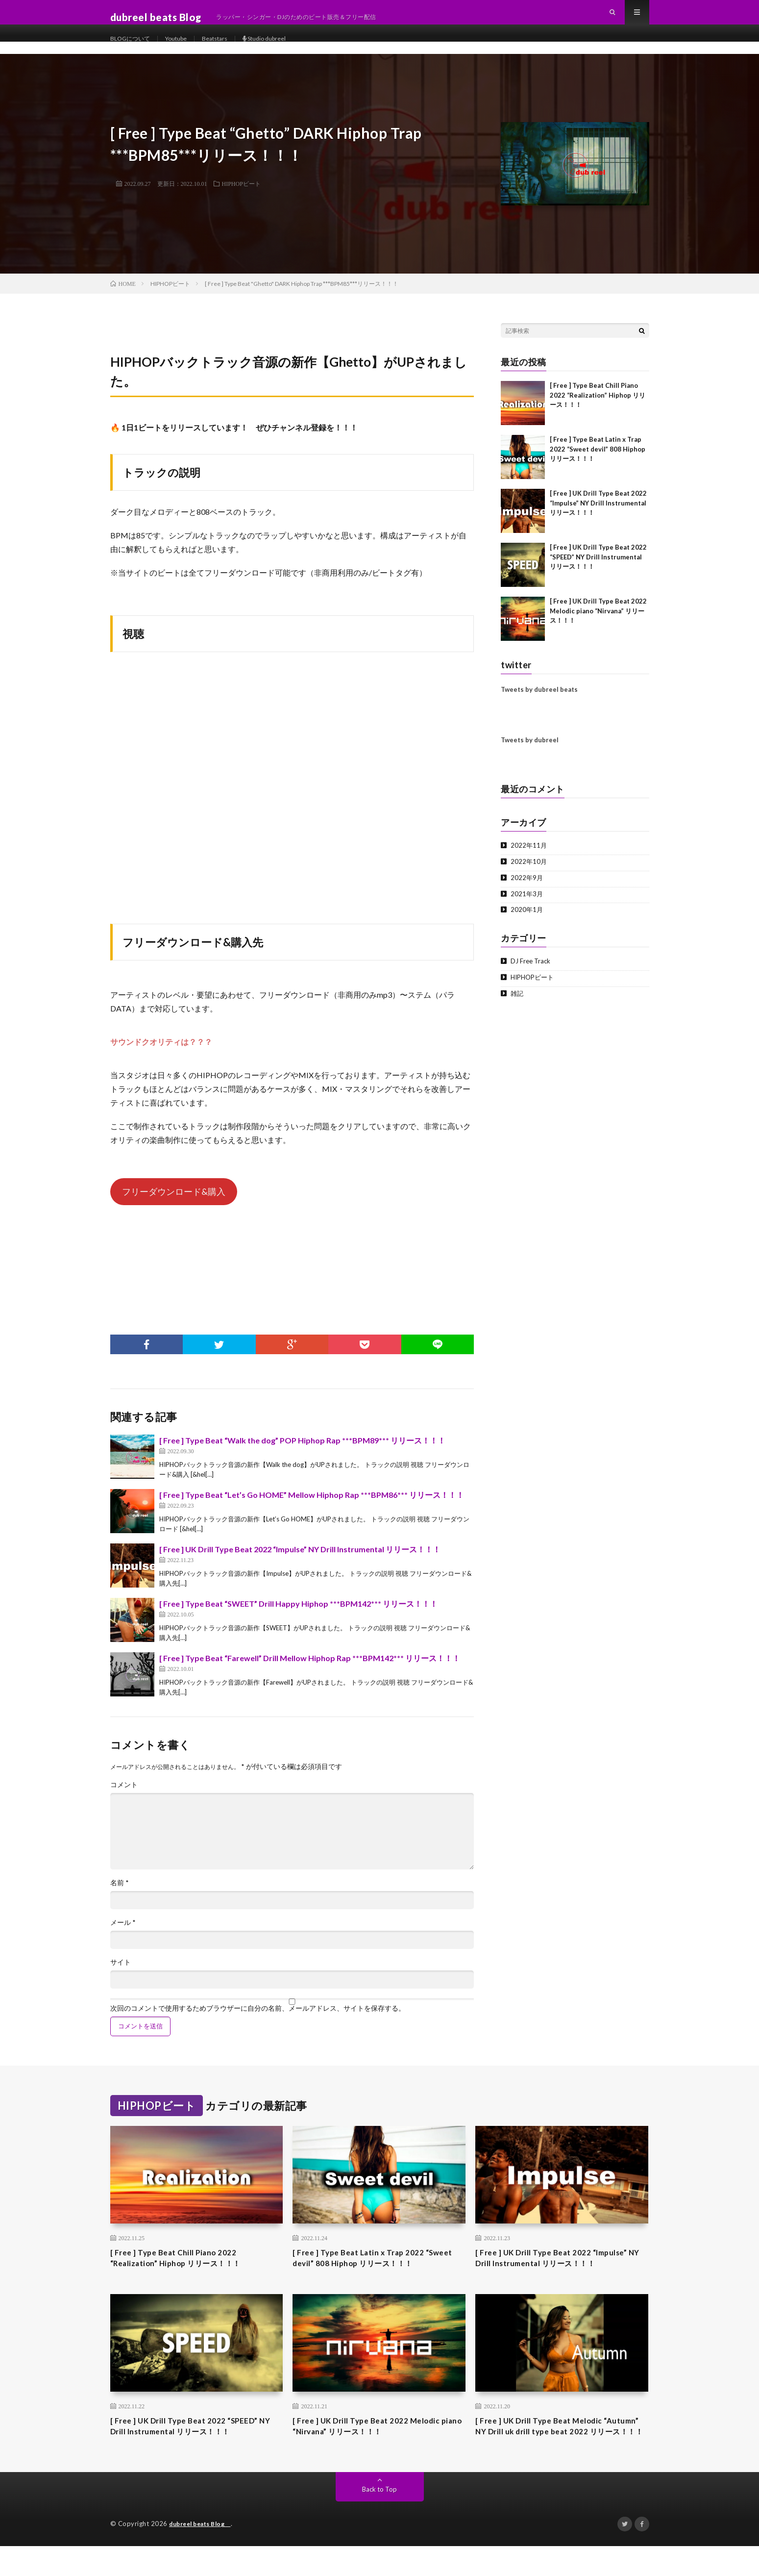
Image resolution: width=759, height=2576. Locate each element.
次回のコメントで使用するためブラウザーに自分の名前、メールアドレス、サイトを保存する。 (257, 2018)
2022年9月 (527, 887)
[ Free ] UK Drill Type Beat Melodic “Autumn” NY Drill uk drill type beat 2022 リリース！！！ (560, 2448)
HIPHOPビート (241, 193)
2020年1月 (527, 919)
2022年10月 (529, 871)
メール (123, 1932)
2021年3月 (527, 903)
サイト (120, 1972)
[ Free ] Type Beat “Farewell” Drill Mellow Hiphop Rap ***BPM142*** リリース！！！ (309, 1667)
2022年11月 (529, 855)
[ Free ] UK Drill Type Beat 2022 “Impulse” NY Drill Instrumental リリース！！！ (300, 1559)
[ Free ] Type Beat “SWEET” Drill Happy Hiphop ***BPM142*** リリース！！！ (298, 1613)
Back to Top (379, 2519)
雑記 (517, 1003)
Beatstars (228, 49)
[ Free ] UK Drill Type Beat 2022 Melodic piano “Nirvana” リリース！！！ (598, 620)
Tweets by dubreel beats (539, 699)
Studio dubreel (284, 49)
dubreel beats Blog (204, 2554)
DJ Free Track (531, 970)
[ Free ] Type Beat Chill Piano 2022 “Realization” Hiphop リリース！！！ (597, 404)
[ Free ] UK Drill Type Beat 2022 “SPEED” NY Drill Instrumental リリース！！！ (598, 566)
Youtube (184, 49)
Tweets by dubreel (530, 750)
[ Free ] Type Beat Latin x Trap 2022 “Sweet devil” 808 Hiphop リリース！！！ (597, 458)
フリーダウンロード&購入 (173, 1201)
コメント (124, 1794)
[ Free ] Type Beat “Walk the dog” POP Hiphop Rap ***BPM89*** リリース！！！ (302, 1450)
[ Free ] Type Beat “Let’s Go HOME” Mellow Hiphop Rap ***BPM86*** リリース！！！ (311, 1504)
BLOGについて (133, 49)
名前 (119, 1892)
